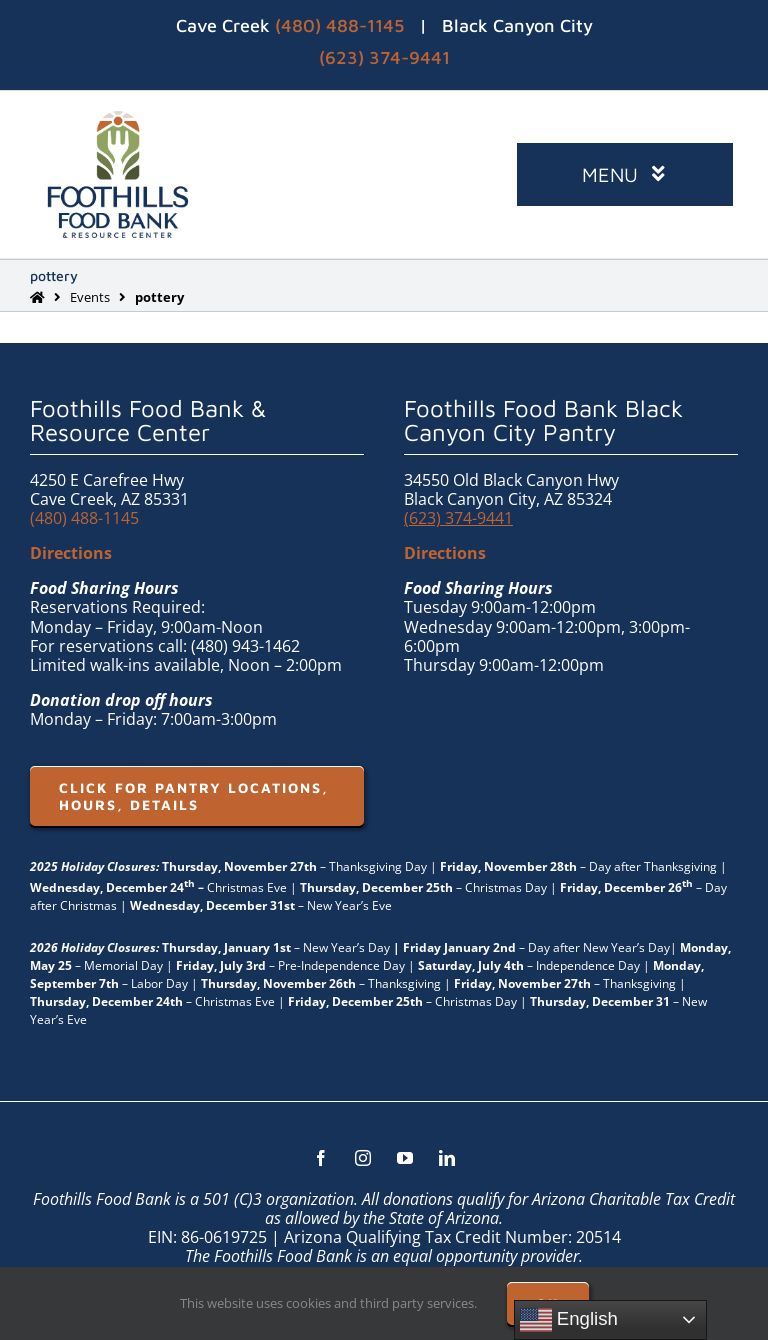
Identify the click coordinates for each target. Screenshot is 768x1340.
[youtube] (405, 1158)
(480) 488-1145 (339, 25)
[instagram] (363, 1158)
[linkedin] (447, 1158)
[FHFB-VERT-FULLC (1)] (118, 119)
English (569, 1320)
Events (90, 297)
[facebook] (321, 1158)
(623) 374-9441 (384, 57)
